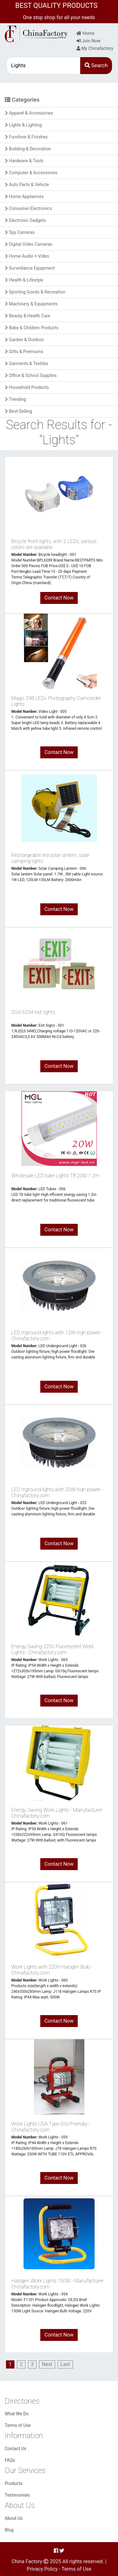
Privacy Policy (42, 2569)
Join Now (88, 40)
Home (85, 33)
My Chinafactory (94, 48)
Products (13, 2483)
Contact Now (58, 598)
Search (96, 65)
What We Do (17, 2413)
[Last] (65, 2364)
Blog (9, 2529)
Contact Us (15, 2448)
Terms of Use (18, 2425)
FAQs (10, 2460)
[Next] (47, 2364)
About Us (14, 2518)
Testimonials (17, 2495)
